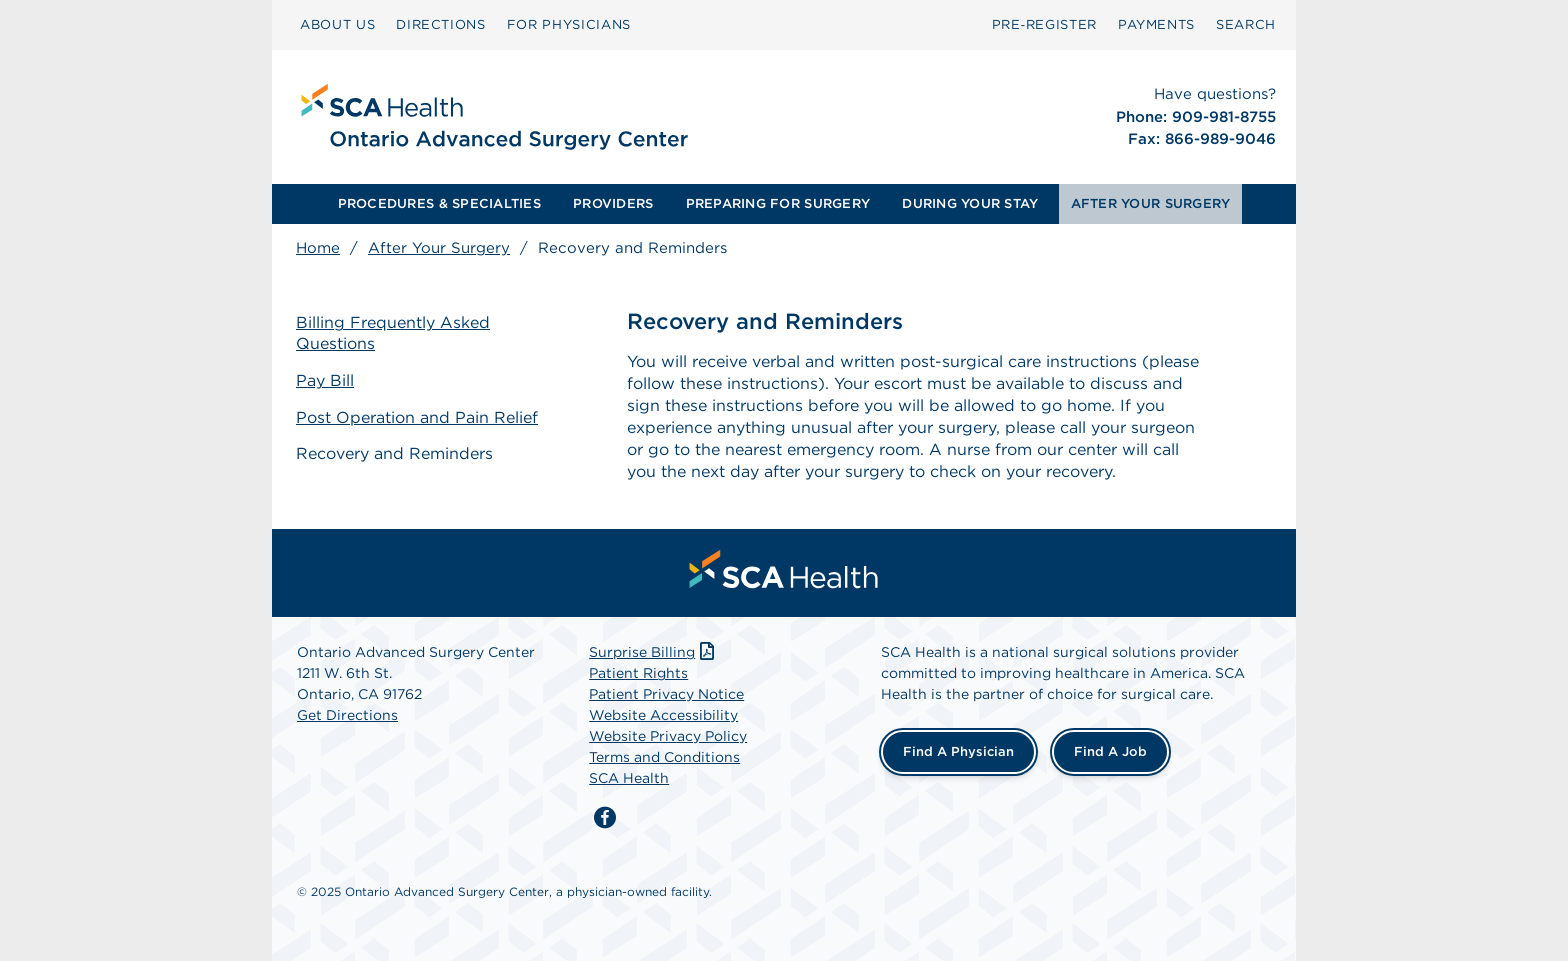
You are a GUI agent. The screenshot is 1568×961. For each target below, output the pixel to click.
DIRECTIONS (441, 24)
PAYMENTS (1156, 24)
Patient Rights (638, 673)
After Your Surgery (439, 248)
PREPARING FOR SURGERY (778, 203)
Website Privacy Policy (668, 736)
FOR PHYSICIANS (569, 24)
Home (318, 248)
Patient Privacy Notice (666, 694)
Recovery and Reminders (394, 453)
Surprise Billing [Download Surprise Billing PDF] (653, 652)
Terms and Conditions (664, 757)
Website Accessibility (663, 715)
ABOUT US (337, 24)
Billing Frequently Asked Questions (393, 333)
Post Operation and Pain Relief (417, 417)
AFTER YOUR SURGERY (1151, 203)
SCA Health (629, 778)
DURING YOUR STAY (970, 203)
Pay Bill (325, 380)
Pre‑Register (1044, 24)
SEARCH (1246, 24)
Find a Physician (958, 751)
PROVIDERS (613, 203)
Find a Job (1110, 751)
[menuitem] (337, 25)
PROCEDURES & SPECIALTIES (439, 203)
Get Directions (347, 715)
